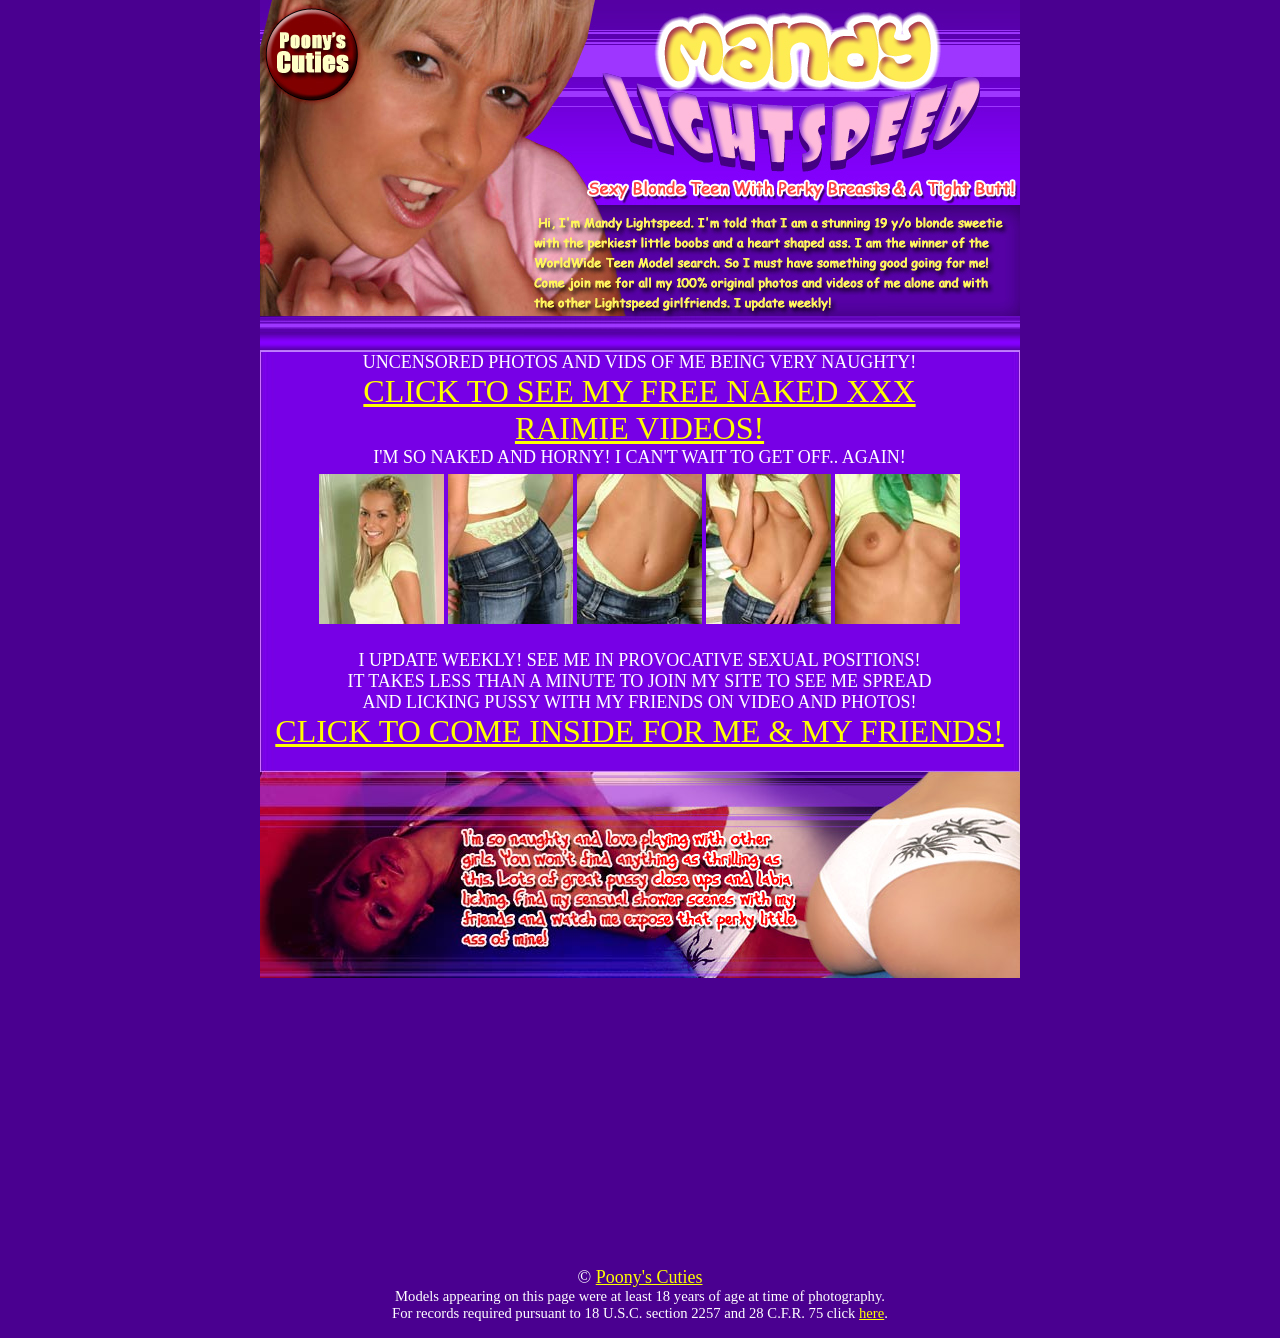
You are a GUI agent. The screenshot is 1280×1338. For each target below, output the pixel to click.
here (871, 1313)
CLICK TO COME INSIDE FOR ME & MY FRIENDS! (639, 731)
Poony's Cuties (649, 1277)
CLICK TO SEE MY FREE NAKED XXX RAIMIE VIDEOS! (639, 409)
